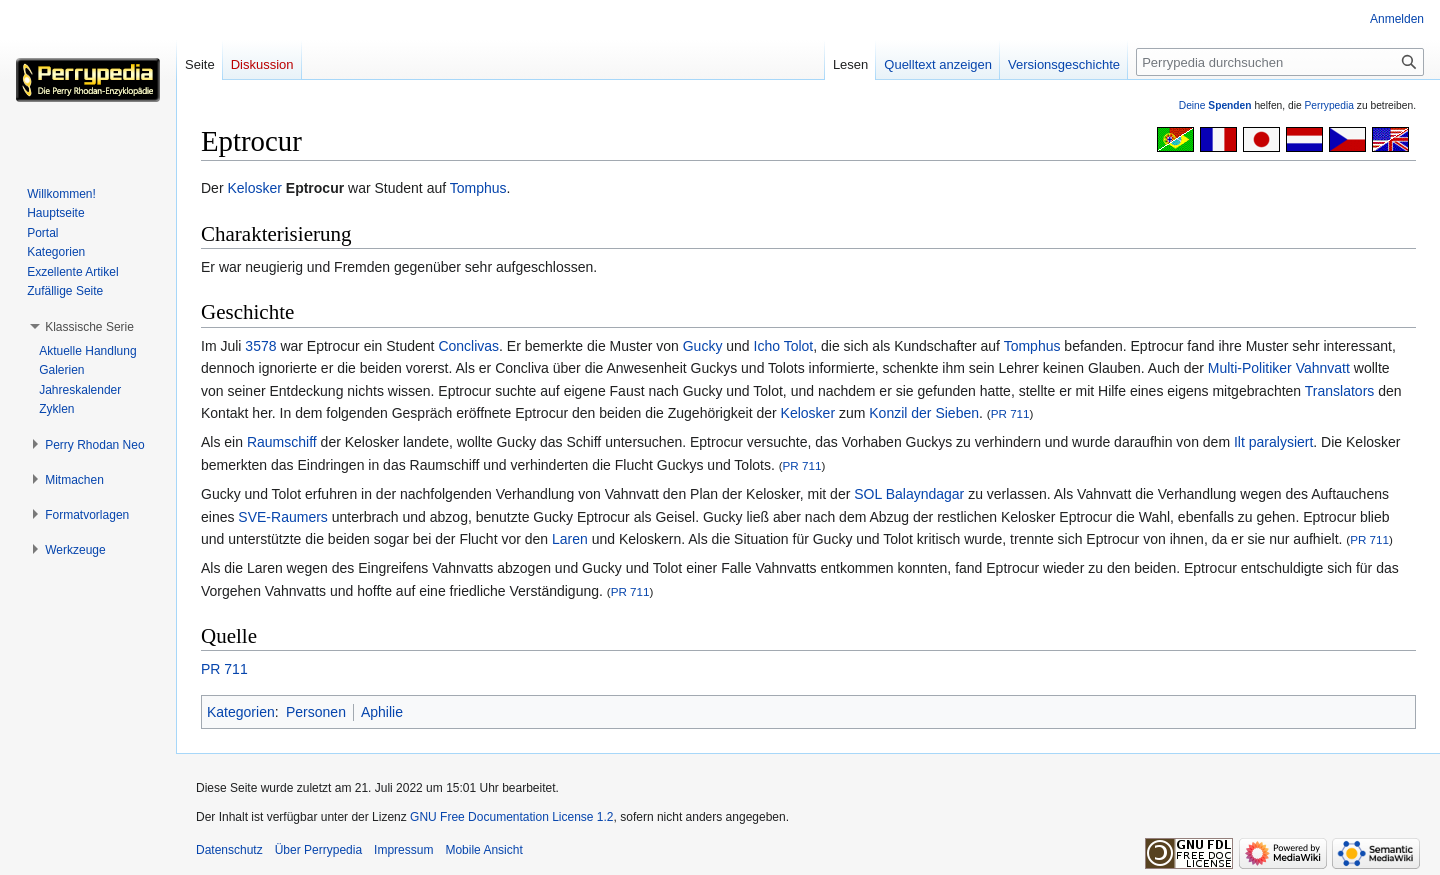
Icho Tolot (784, 346)
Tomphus (478, 188)
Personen (316, 712)
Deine (1215, 105)
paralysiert (1281, 442)
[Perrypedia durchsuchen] (1280, 62)
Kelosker (254, 188)
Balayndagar (925, 494)
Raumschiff (282, 442)
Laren (570, 539)
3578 (260, 346)
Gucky (703, 346)
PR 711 (1010, 413)
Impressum (403, 850)
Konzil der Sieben (924, 413)
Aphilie (382, 712)
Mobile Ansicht (483, 850)
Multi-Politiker (1250, 368)
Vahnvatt (1323, 368)
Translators (1340, 391)
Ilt (1239, 442)
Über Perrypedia (318, 850)
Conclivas (468, 346)
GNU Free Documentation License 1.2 (511, 817)
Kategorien (241, 712)
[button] (89, 327)
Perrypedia (1329, 105)
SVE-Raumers (282, 517)
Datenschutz (229, 850)
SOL (868, 494)
